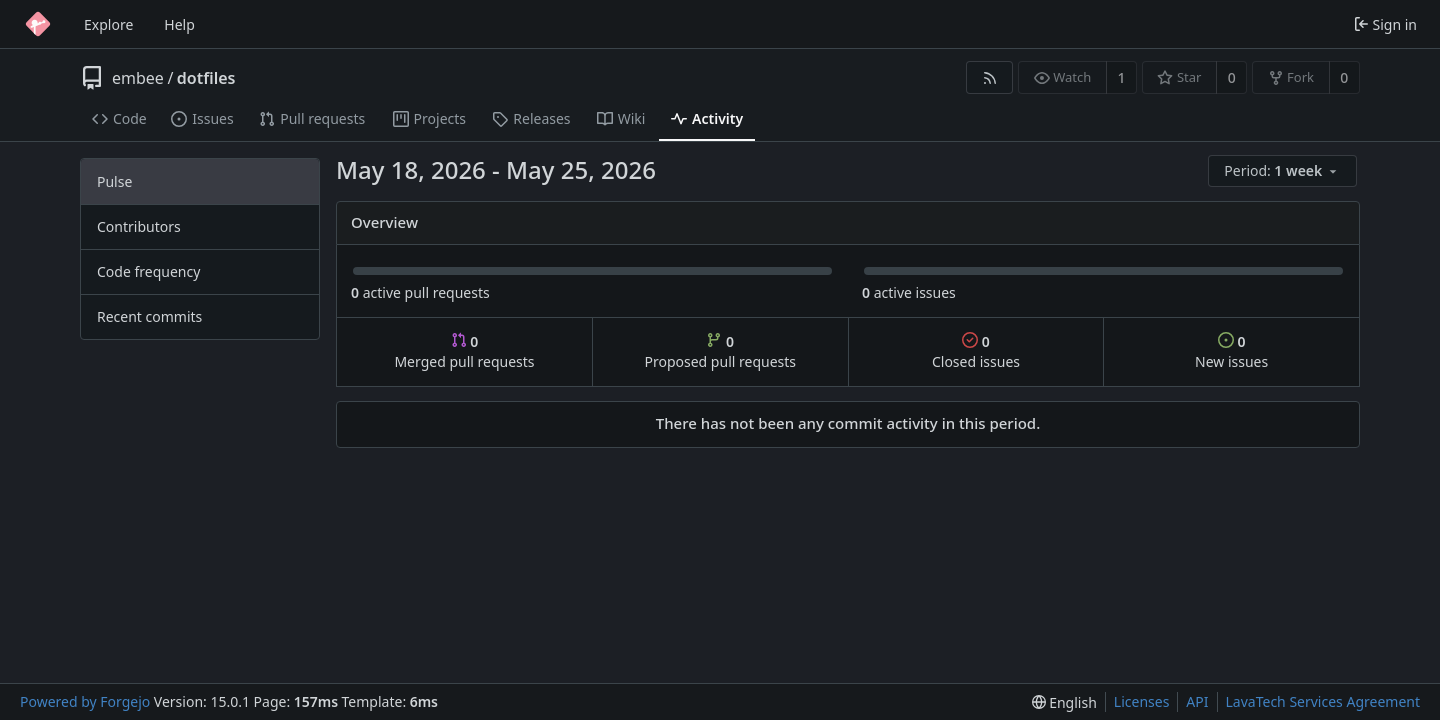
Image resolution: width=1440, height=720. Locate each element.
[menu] (1284, 171)
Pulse (114, 181)
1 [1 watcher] (1122, 77)
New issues (1231, 351)
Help (179, 24)
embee (138, 78)
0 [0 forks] (1344, 77)
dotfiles (206, 78)
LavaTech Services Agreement (1323, 701)
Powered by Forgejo (85, 701)
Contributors (139, 226)
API (1197, 701)
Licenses (1142, 701)
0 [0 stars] (1232, 77)
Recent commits (149, 316)
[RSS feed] (989, 77)
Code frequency (148, 271)
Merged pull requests (464, 351)
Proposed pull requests (721, 351)
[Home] (38, 24)
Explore (108, 24)
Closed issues (976, 351)
